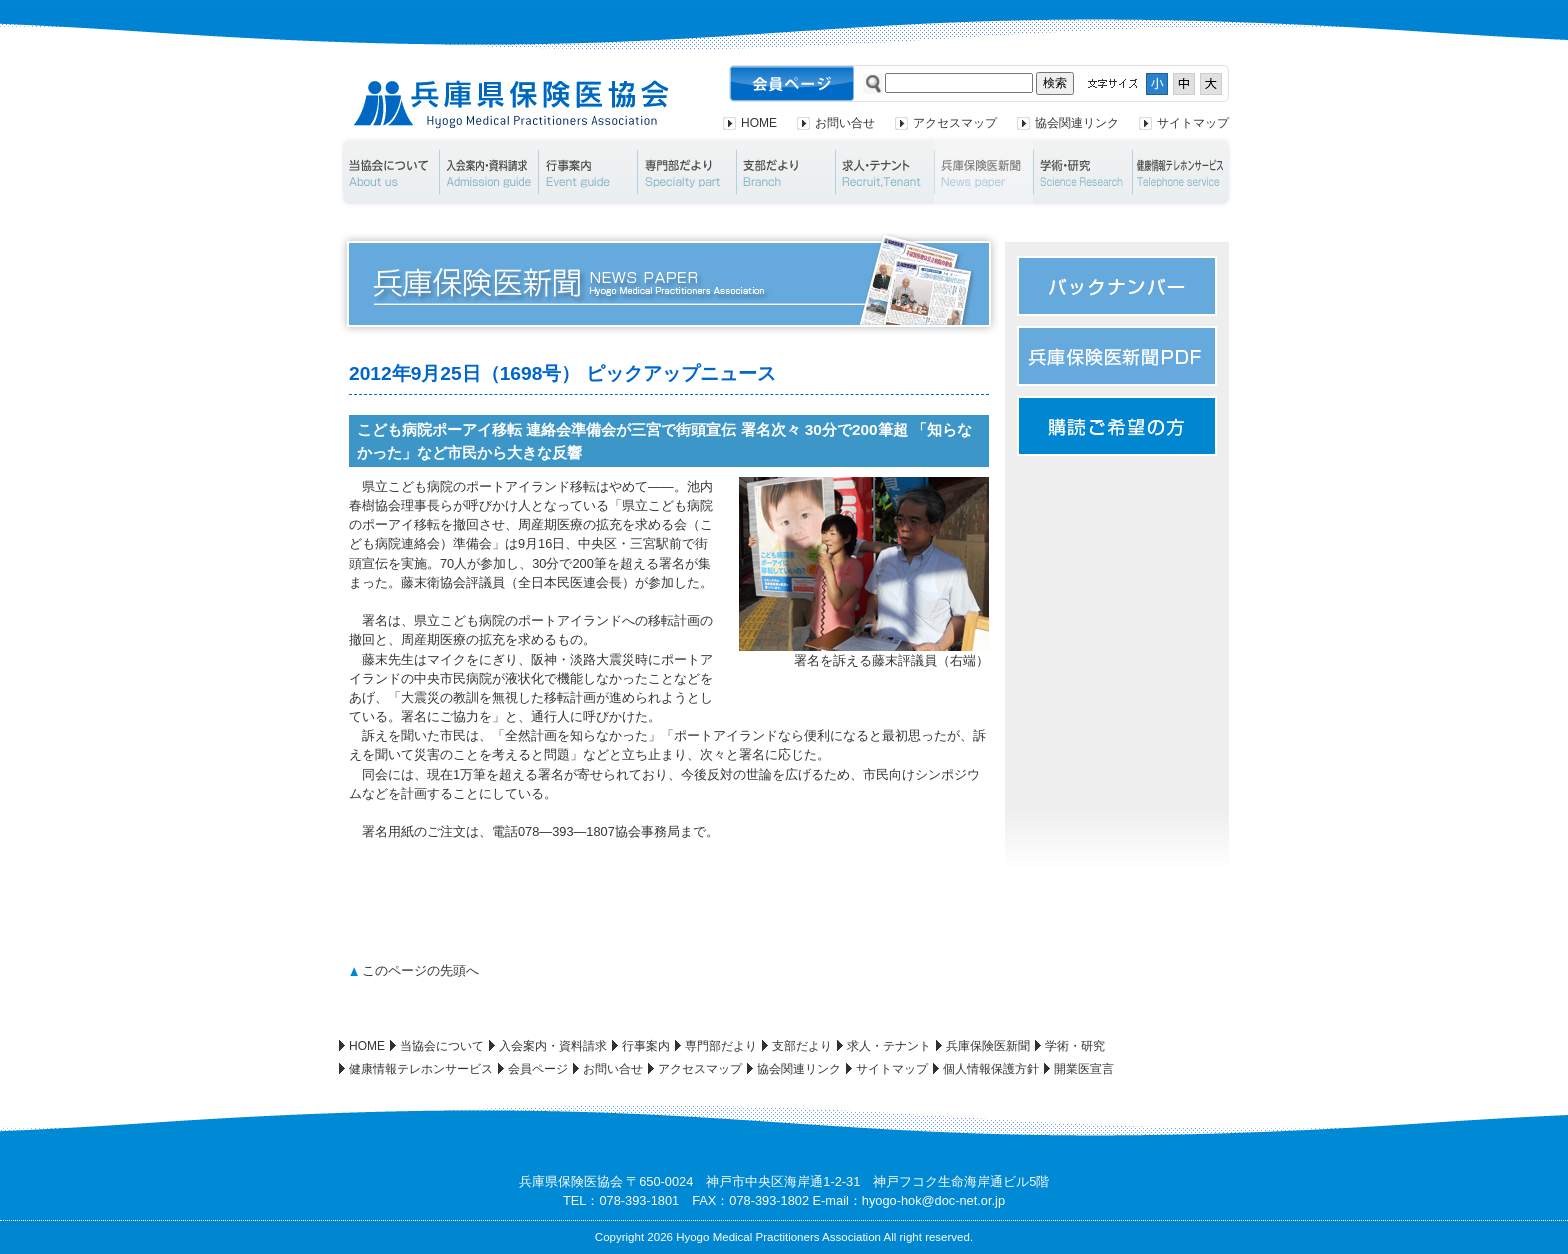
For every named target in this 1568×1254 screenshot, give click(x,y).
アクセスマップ (955, 123)
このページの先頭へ (420, 970)
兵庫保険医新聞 (983, 172)
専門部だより (686, 172)
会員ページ (538, 1069)
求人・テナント (884, 172)
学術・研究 (1082, 172)
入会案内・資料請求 (488, 172)
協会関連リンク (1077, 123)
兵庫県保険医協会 (511, 104)
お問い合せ (845, 123)
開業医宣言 (1084, 1069)
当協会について (388, 172)
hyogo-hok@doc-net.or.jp (933, 1200)
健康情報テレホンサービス (1183, 172)
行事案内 (587, 172)
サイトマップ (1193, 123)
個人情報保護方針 (991, 1069)
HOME (759, 123)
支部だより (785, 172)
